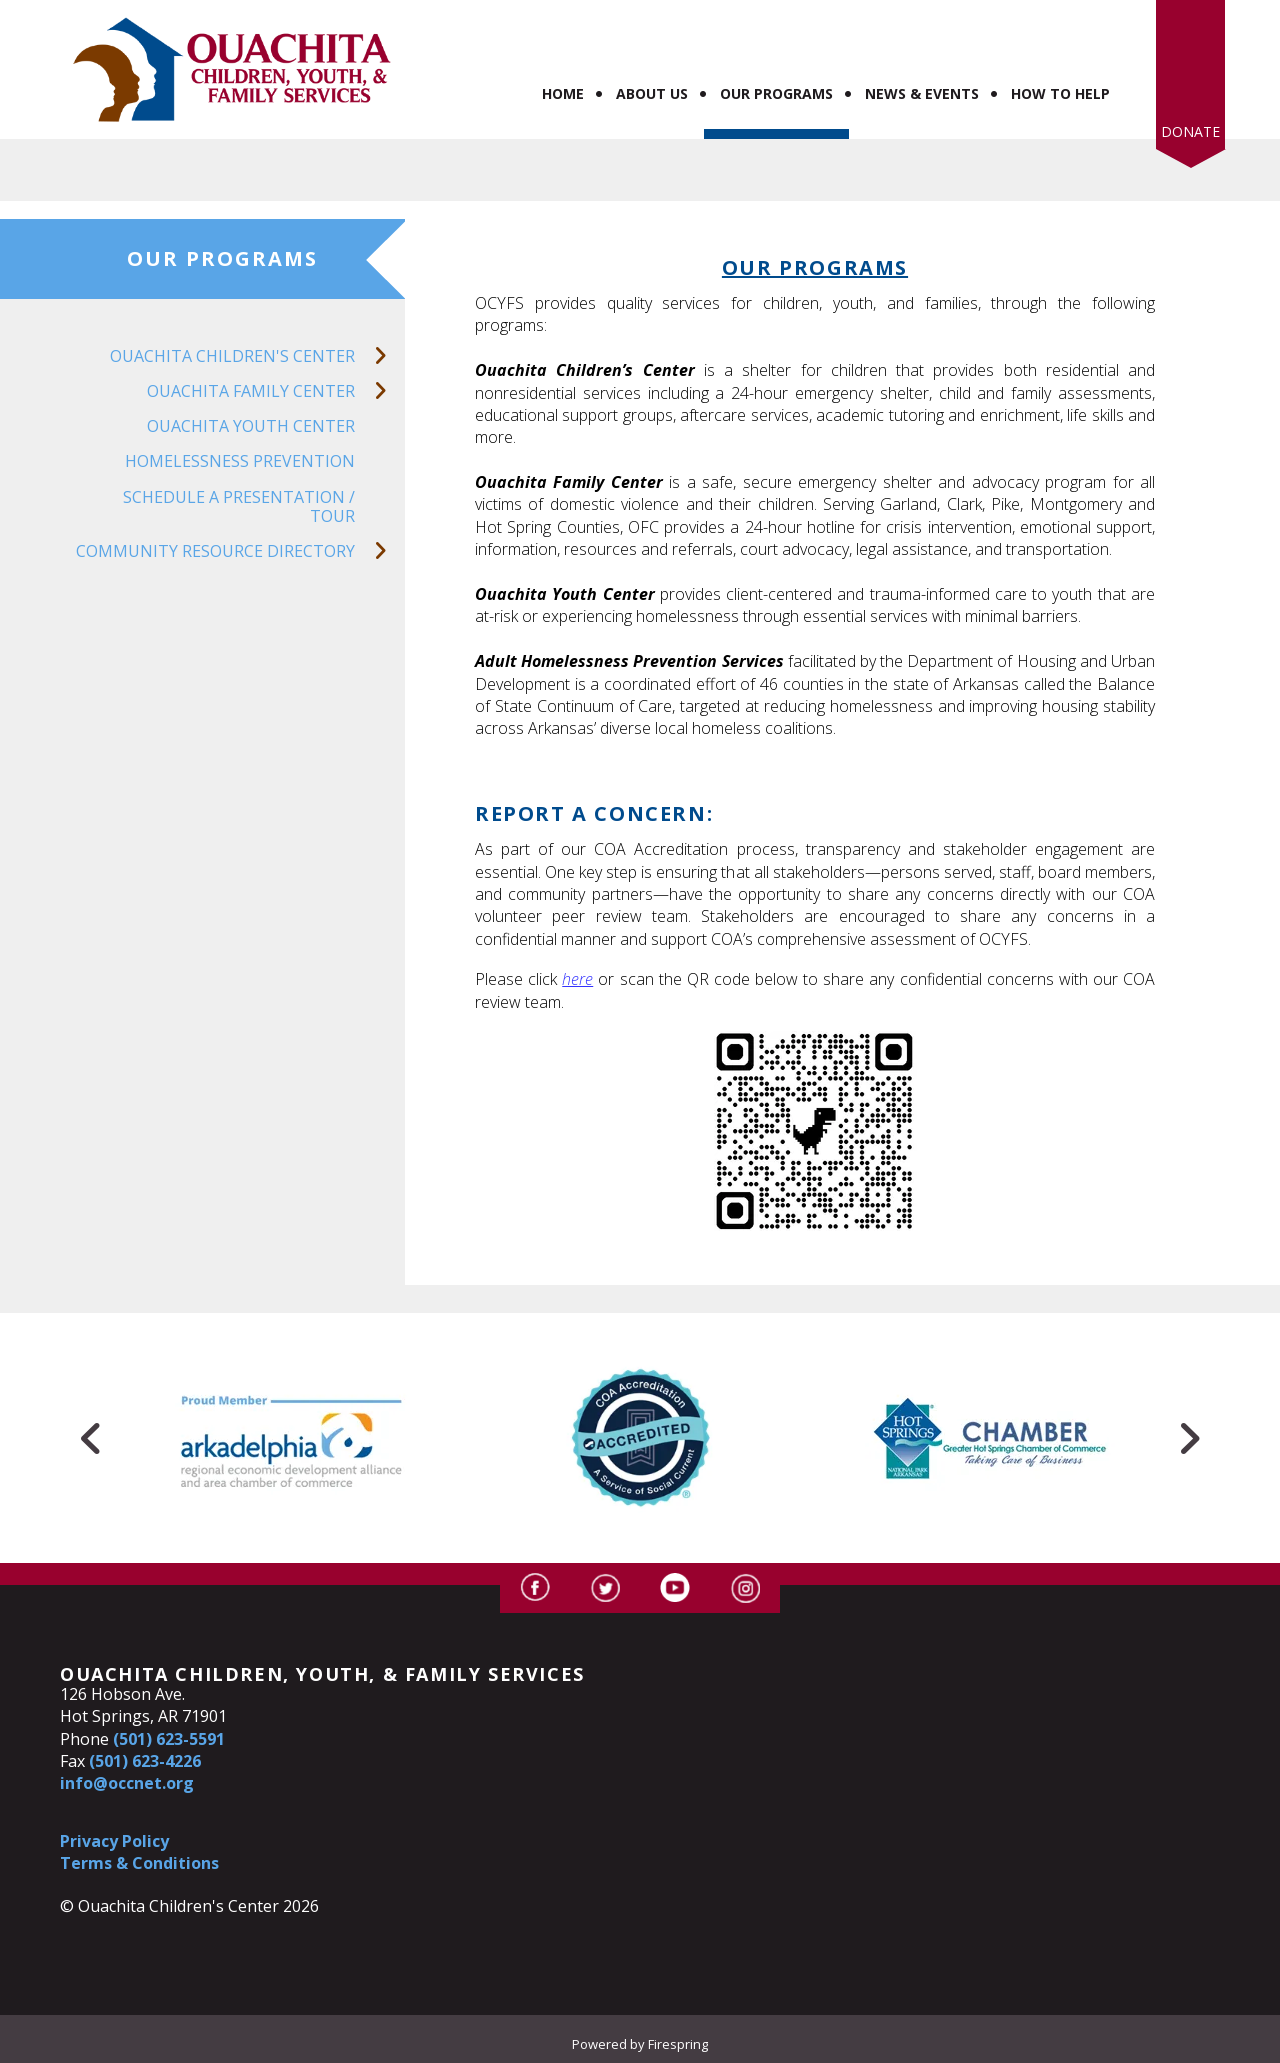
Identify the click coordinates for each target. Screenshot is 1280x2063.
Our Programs (776, 93)
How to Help (1060, 93)
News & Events (922, 93)
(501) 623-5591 (169, 1739)
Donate (1190, 131)
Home (563, 93)
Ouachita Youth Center (251, 426)
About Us (652, 93)
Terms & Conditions (139, 1863)
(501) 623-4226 (145, 1761)
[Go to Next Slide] (1189, 1438)
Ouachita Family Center (276, 391)
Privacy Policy (114, 1841)
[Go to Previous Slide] (91, 1438)
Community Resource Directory (240, 551)
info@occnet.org (127, 1783)
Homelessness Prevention (240, 461)
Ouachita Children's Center (257, 356)
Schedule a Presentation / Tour (239, 506)
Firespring (678, 2044)
